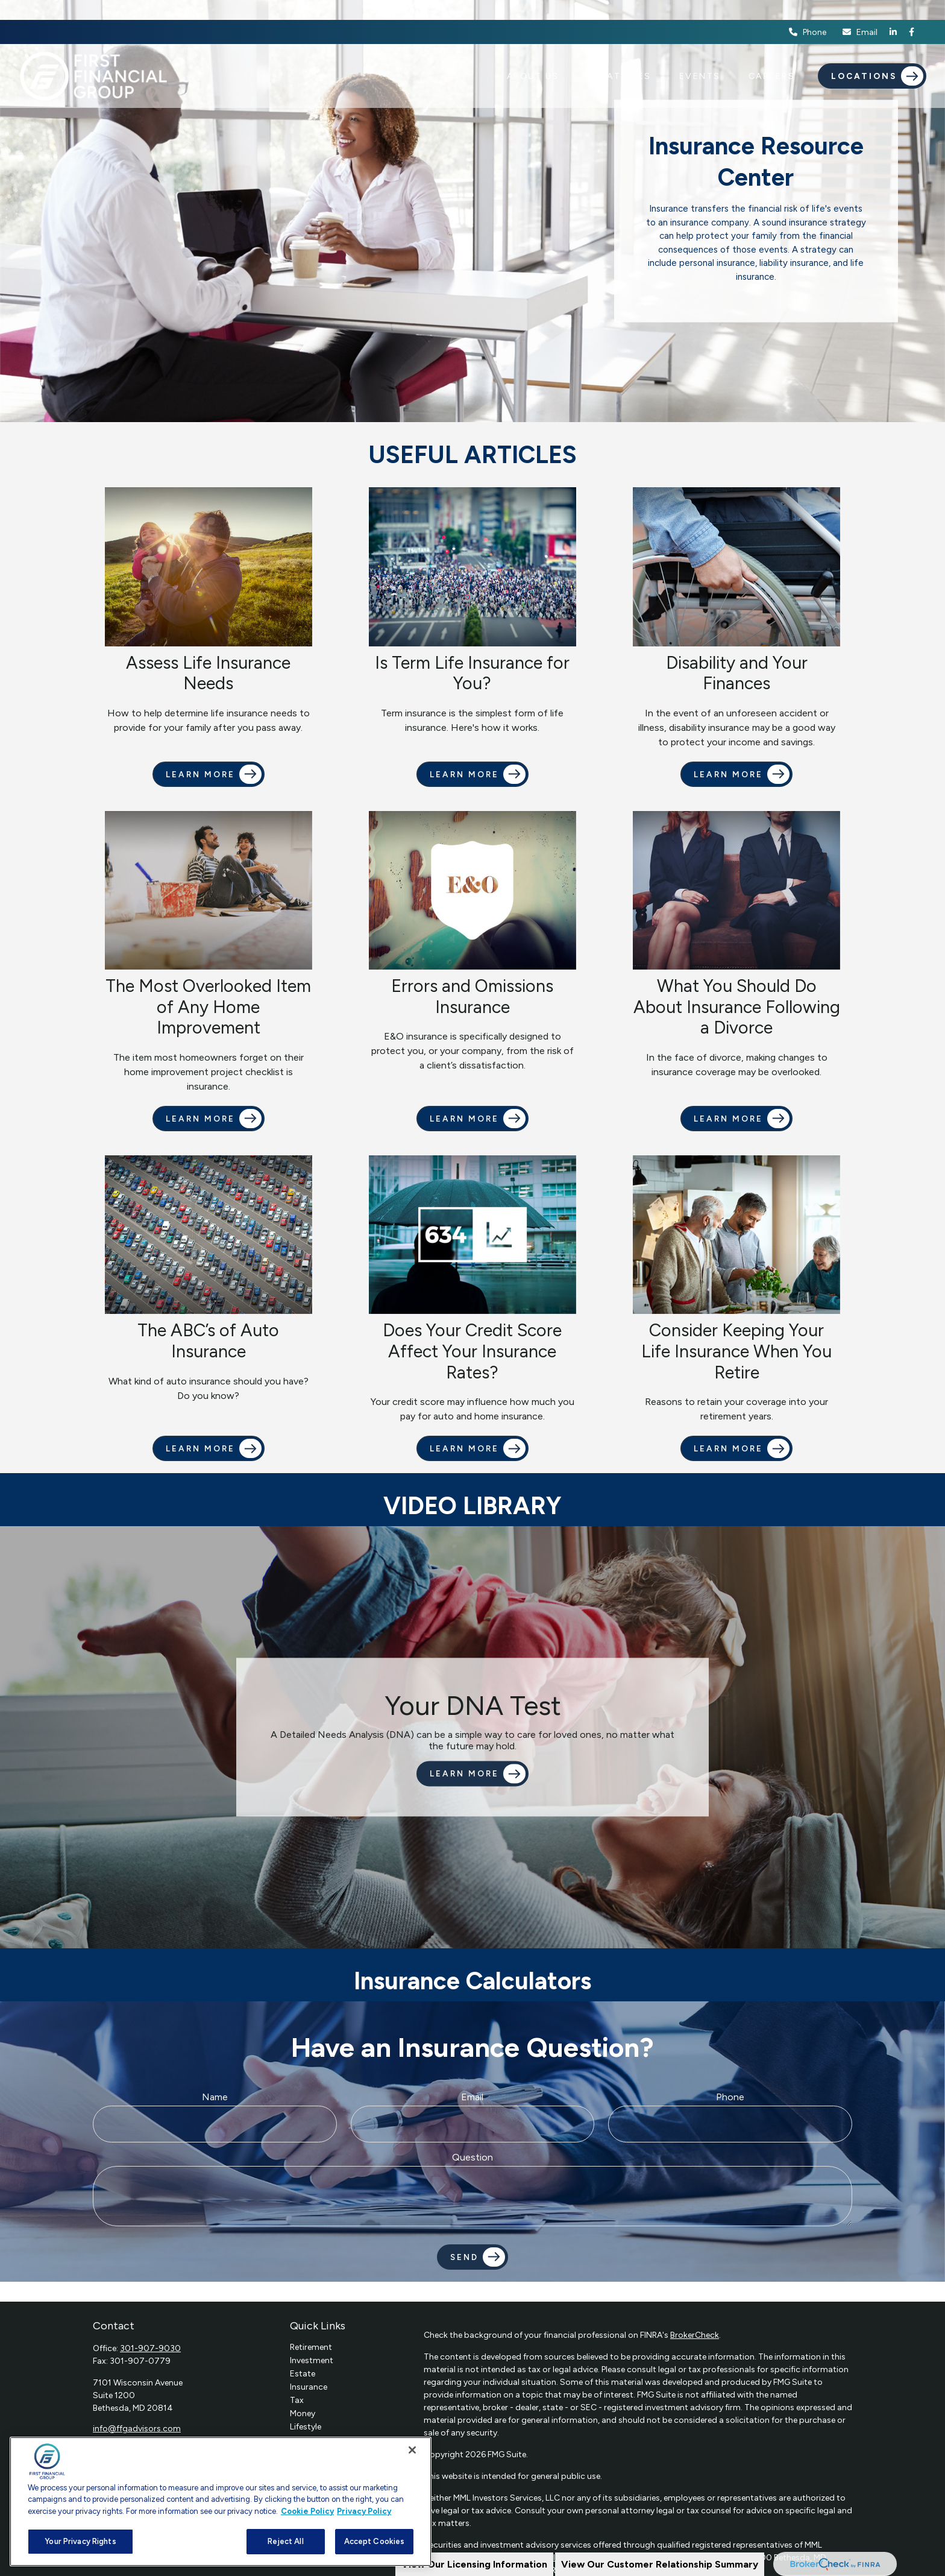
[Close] (412, 2450)
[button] (533, 56)
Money (302, 2413)
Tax (297, 2400)
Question (472, 2157)
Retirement (311, 2347)
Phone (807, 12)
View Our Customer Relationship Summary (659, 2564)
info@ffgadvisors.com (137, 2428)
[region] (221, 2501)
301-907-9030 (150, 2348)
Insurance (308, 2387)
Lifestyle (305, 2427)
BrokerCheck (694, 2335)
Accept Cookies (374, 2541)
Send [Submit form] (464, 2257)
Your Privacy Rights (80, 2541)
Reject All (285, 2541)
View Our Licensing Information (474, 2564)
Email (859, 12)
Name (215, 2097)
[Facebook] (911, 12)
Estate (302, 2374)
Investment (311, 2360)
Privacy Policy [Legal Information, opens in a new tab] (364, 2511)
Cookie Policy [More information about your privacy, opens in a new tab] (307, 2511)
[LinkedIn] (893, 12)
